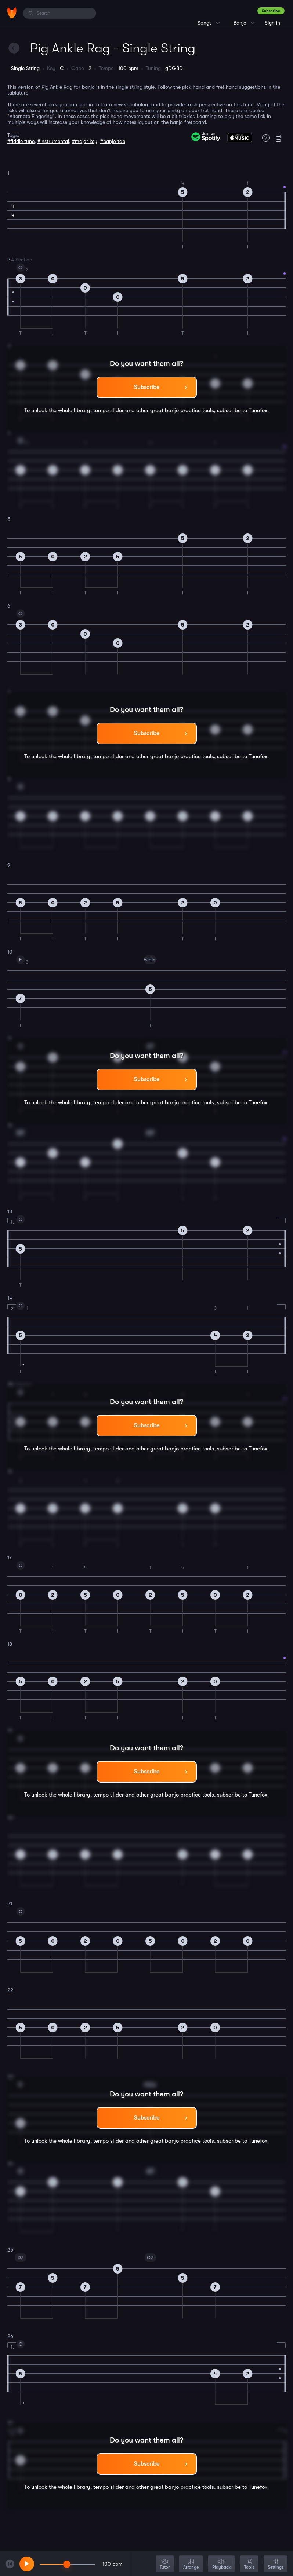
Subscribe (271, 10)
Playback (221, 2564)
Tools (249, 2564)
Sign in (272, 23)
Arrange (191, 2564)
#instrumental (53, 141)
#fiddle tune (21, 141)
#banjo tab (112, 141)
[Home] (12, 12)
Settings (275, 2564)
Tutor (165, 2564)
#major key (84, 141)
